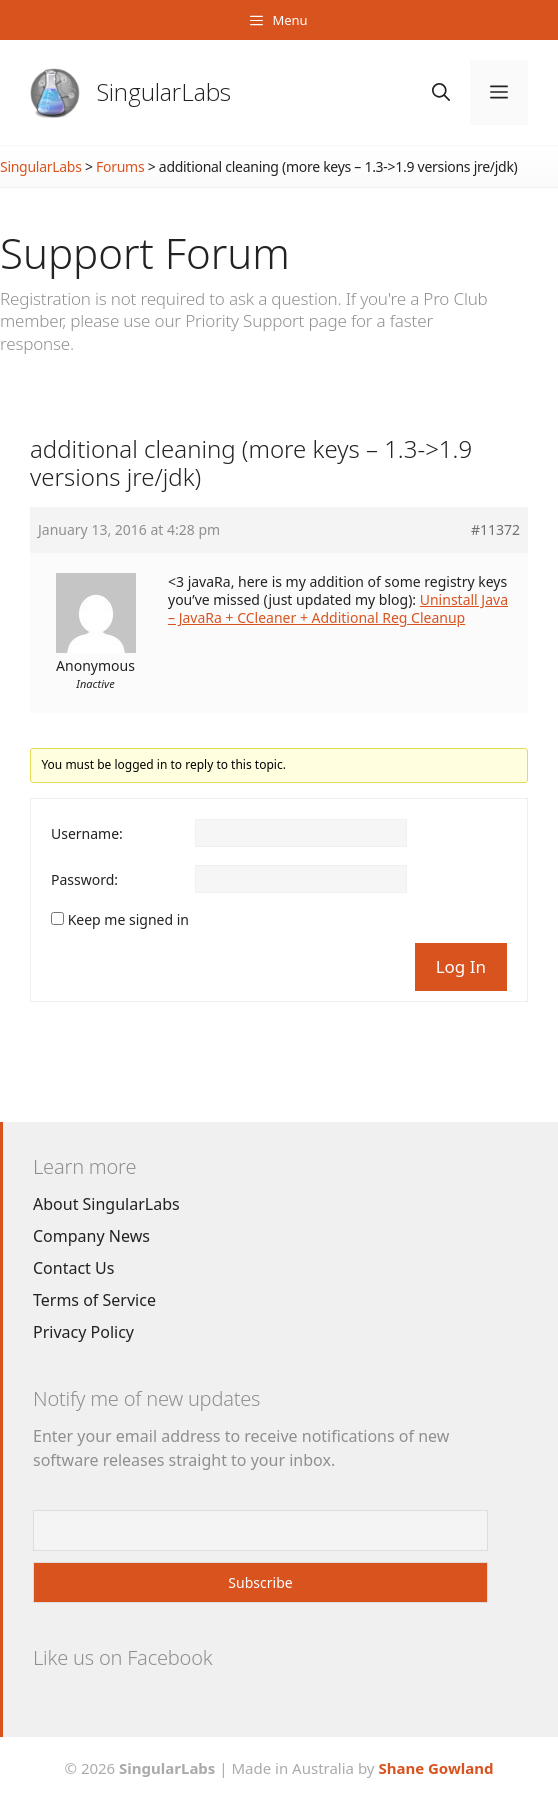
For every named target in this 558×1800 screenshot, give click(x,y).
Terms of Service (94, 1300)
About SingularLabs (106, 1204)
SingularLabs (164, 91)
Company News (91, 1236)
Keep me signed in (128, 920)
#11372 (495, 530)
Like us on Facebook (122, 1657)
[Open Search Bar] (441, 92)
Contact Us (73, 1268)
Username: (87, 834)
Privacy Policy (83, 1332)
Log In (461, 966)
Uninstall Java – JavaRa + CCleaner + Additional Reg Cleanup (338, 608)
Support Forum (145, 252)
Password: (84, 880)
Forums (120, 166)
